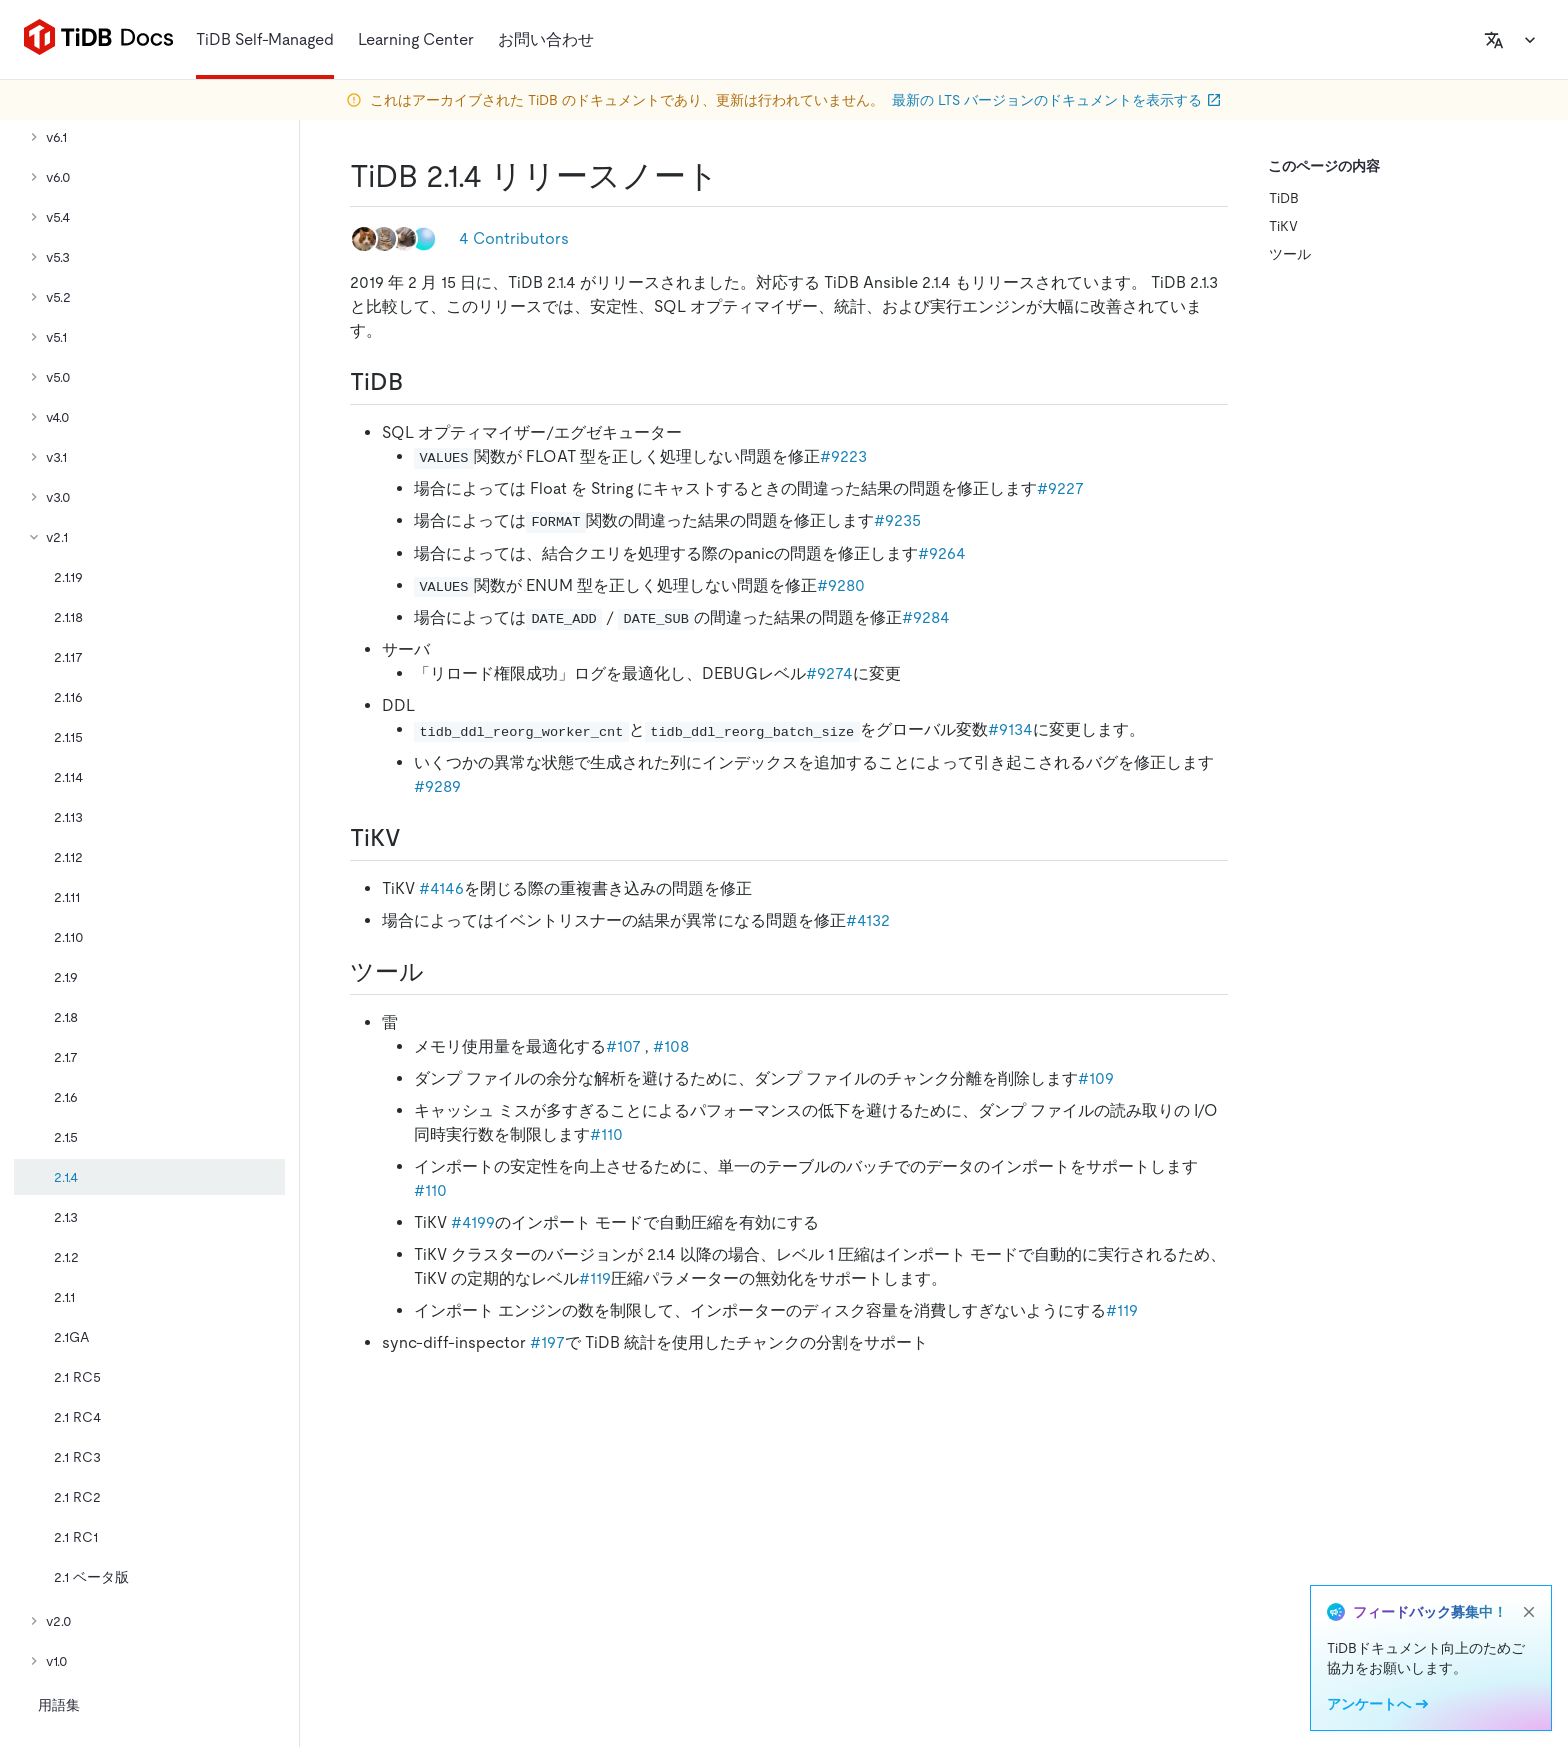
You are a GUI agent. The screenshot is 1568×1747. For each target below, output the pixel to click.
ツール (1290, 254)
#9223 (843, 456)
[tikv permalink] (417, 838)
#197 (547, 1342)
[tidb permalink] (419, 382)
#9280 (841, 585)
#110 (606, 1134)
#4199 (473, 1222)
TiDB (1284, 198)
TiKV (1283, 226)
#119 (595, 1278)
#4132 (868, 920)
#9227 (1060, 488)
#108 (671, 1046)
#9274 (829, 673)
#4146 (441, 888)
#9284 (926, 617)
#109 (1096, 1078)
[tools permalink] (440, 972)
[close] (1529, 1612)
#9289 (437, 786)
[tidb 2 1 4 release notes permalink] (735, 176)
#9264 (942, 553)
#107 (623, 1046)
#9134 (1010, 729)
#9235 (897, 520)
